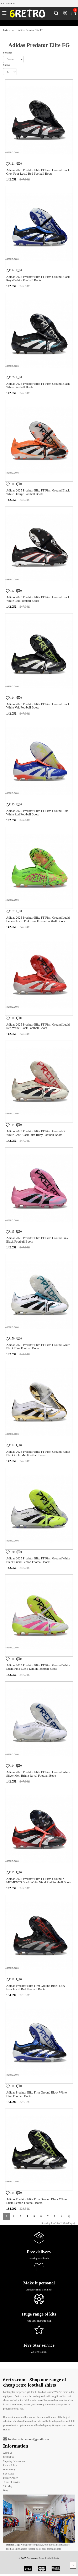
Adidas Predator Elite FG (30, 30)
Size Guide (8, 2473)
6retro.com (8, 30)
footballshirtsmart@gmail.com (26, 2439)
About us (7, 2452)
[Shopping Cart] (74, 14)
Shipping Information (14, 2461)
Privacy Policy (10, 2477)
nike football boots (51, 2548)
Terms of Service (11, 2482)
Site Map (7, 2486)
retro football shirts (53, 2544)
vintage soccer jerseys (32, 2544)
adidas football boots (31, 2548)
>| (69, 2216)
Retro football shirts (49, 2558)
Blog (5, 2490)
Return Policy (10, 2465)
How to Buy (9, 2469)
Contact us (8, 2456)
